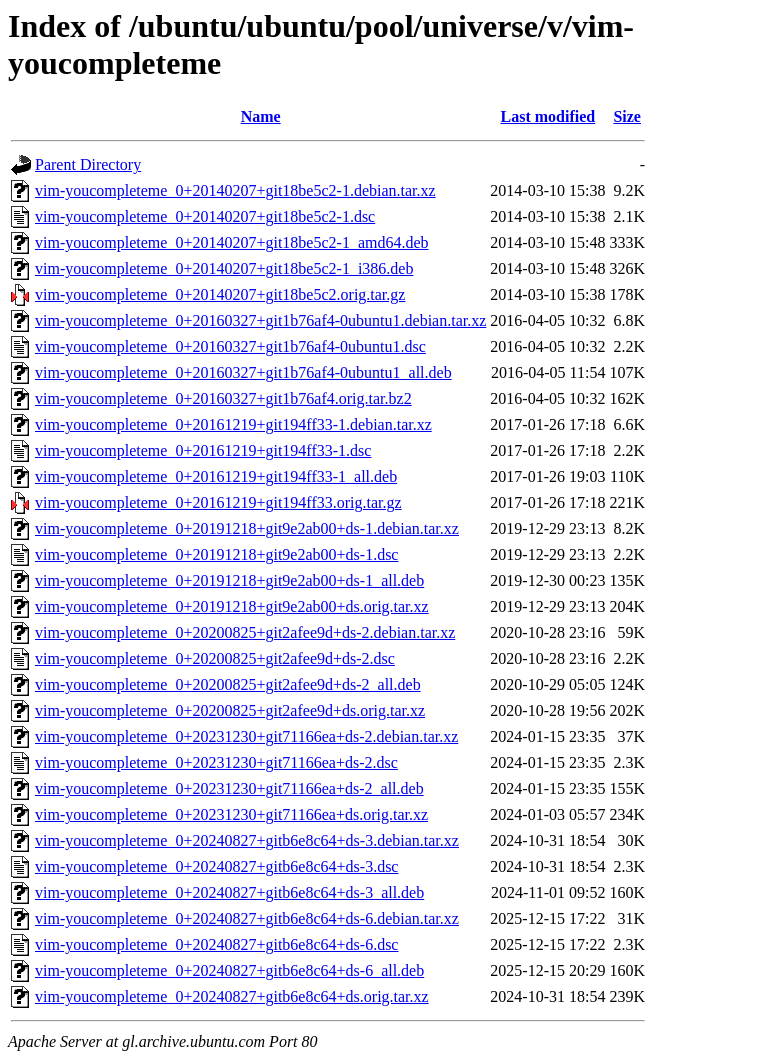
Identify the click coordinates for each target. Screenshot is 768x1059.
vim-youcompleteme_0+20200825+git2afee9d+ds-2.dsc (215, 658)
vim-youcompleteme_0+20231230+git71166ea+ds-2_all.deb (229, 788)
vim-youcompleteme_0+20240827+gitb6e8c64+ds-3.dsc (216, 866)
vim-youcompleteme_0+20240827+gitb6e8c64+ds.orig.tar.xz (232, 996)
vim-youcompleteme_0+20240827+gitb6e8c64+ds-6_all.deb (229, 970)
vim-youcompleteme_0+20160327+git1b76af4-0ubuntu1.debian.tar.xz (260, 320)
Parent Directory (88, 164)
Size (627, 116)
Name (261, 116)
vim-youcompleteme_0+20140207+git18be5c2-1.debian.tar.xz (235, 190)
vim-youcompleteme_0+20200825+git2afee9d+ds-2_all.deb (228, 684)
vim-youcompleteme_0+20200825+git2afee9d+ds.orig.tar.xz (230, 710)
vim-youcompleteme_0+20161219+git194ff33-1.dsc (203, 450)
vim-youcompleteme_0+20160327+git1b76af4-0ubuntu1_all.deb (243, 372)
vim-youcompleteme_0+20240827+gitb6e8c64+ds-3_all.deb (229, 892)
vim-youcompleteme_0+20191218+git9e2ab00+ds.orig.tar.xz (232, 606)
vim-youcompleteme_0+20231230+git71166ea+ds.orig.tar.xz (231, 814)
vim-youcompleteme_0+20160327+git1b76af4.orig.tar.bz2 (223, 398)
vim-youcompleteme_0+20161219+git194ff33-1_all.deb (216, 476)
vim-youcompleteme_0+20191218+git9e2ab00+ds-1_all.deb (229, 580)
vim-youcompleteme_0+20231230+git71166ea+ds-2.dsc (216, 762)
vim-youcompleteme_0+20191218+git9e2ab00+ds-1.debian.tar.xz (247, 528)
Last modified (548, 116)
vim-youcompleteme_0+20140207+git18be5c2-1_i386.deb (224, 268)
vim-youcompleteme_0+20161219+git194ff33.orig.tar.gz (218, 502)
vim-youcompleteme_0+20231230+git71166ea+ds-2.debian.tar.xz (246, 736)
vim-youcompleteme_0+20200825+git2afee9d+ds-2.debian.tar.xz (245, 632)
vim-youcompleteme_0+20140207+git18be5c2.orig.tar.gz (220, 294)
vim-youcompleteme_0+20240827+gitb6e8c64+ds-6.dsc (216, 944)
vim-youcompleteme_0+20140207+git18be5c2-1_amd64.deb (232, 242)
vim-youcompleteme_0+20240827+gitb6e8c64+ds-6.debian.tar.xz (247, 918)
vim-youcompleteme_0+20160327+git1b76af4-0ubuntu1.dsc (230, 346)
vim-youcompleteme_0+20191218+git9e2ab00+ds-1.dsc (216, 554)
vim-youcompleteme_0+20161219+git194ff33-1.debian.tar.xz (233, 424)
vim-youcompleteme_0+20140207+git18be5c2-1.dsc (205, 216)
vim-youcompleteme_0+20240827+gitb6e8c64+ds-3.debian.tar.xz (247, 840)
